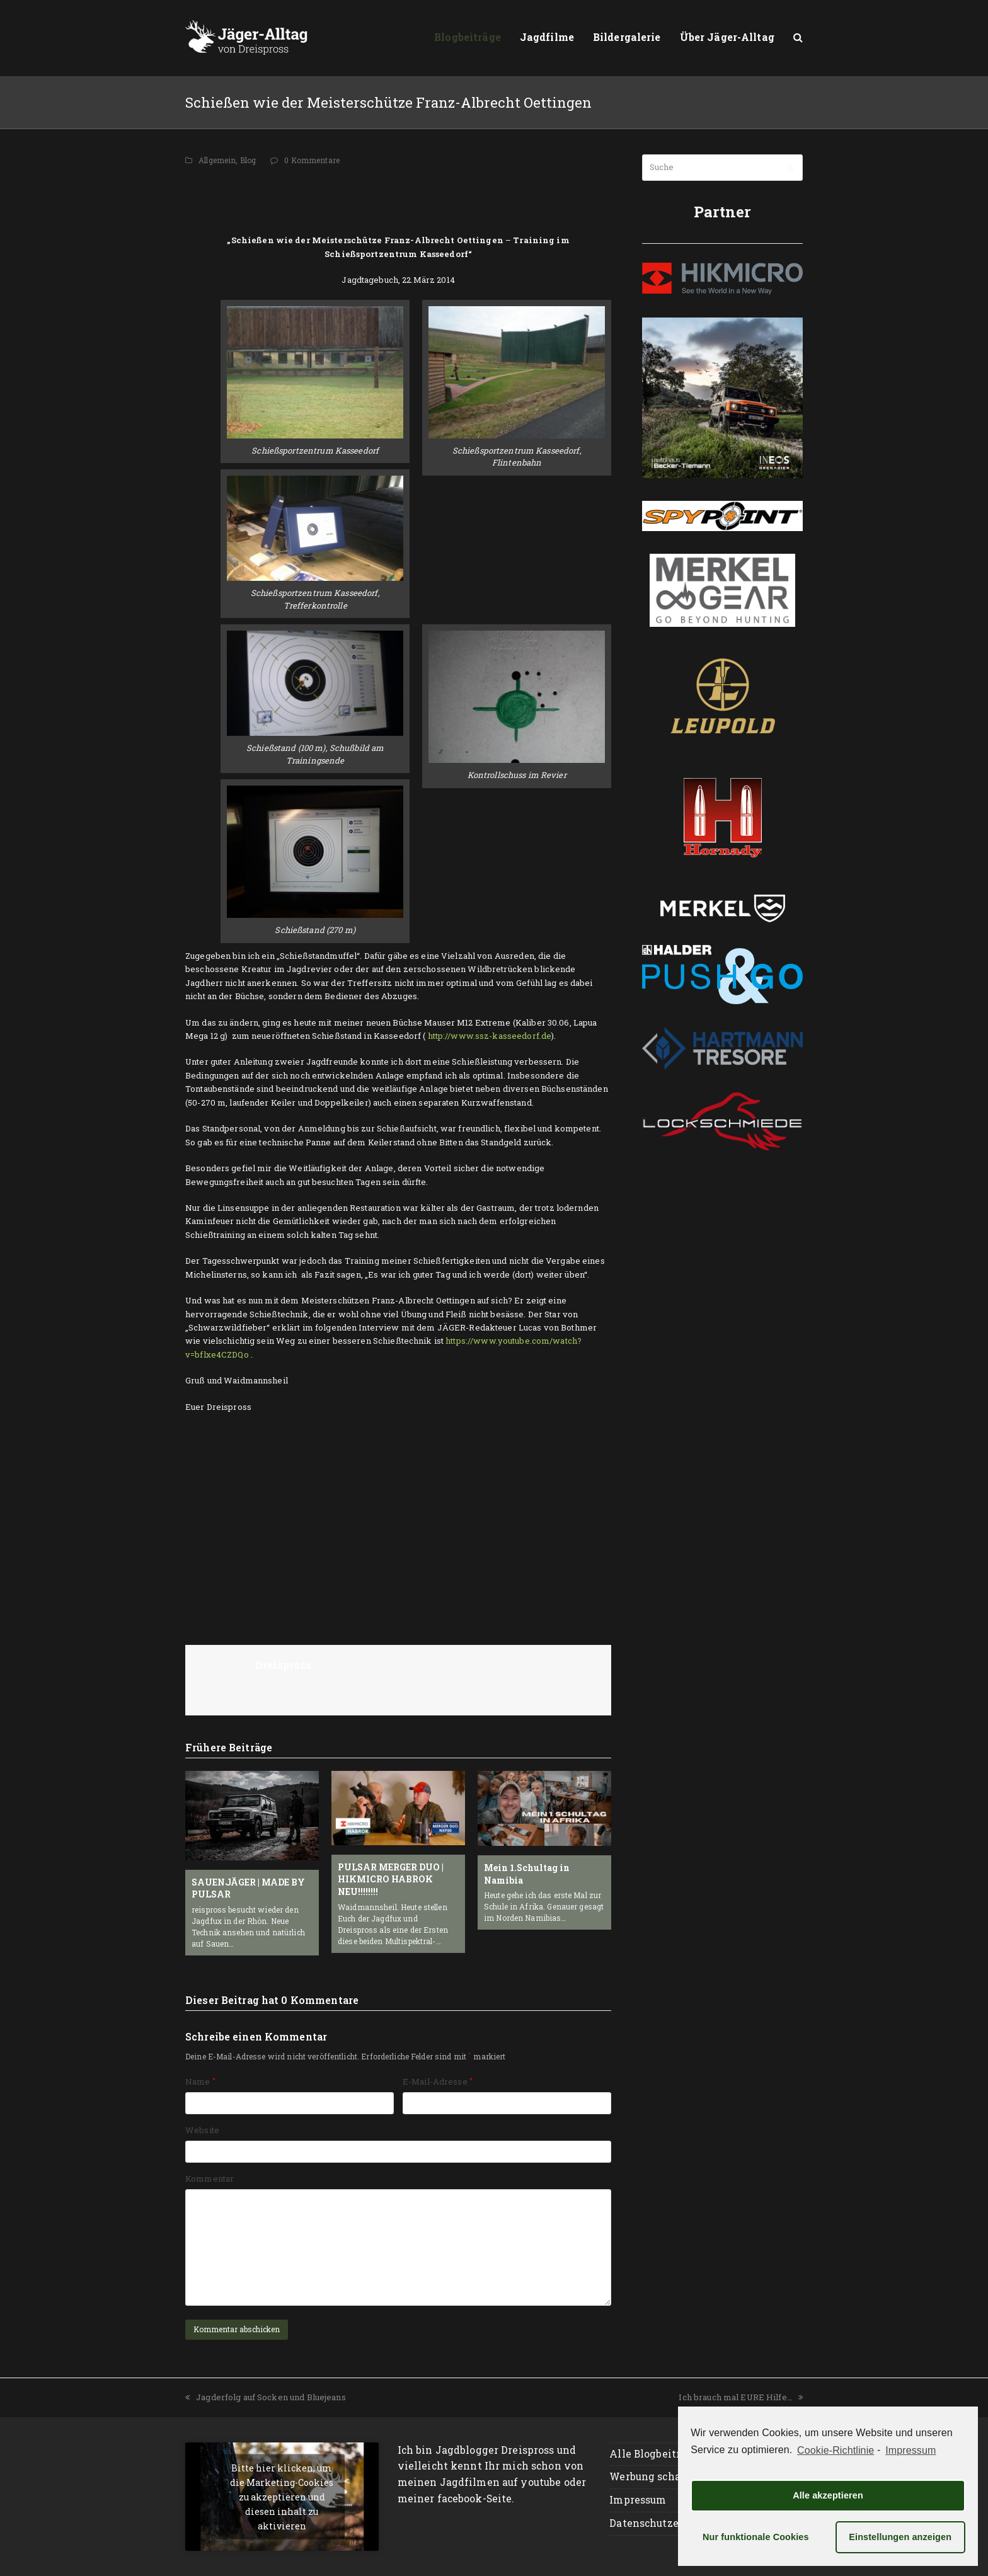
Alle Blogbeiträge (653, 2453)
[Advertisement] (398, 198)
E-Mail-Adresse (438, 2081)
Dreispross (283, 1664)
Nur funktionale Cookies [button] (756, 2537)
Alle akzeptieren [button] (828, 2495)
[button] (798, 38)
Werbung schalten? (657, 2476)
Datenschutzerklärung (666, 2523)
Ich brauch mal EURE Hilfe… (741, 2397)
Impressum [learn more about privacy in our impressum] (910, 2450)
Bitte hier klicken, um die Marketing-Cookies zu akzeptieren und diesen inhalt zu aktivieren (281, 2496)
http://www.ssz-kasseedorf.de (490, 1035)
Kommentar (209, 2178)
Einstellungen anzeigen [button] (900, 2537)
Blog (248, 160)
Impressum (637, 2499)
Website (202, 2130)
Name (200, 2081)
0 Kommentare (312, 160)
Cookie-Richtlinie (835, 2450)
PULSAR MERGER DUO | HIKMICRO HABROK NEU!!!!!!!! (391, 1879)
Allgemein (217, 160)
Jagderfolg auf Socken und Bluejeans (265, 2397)
